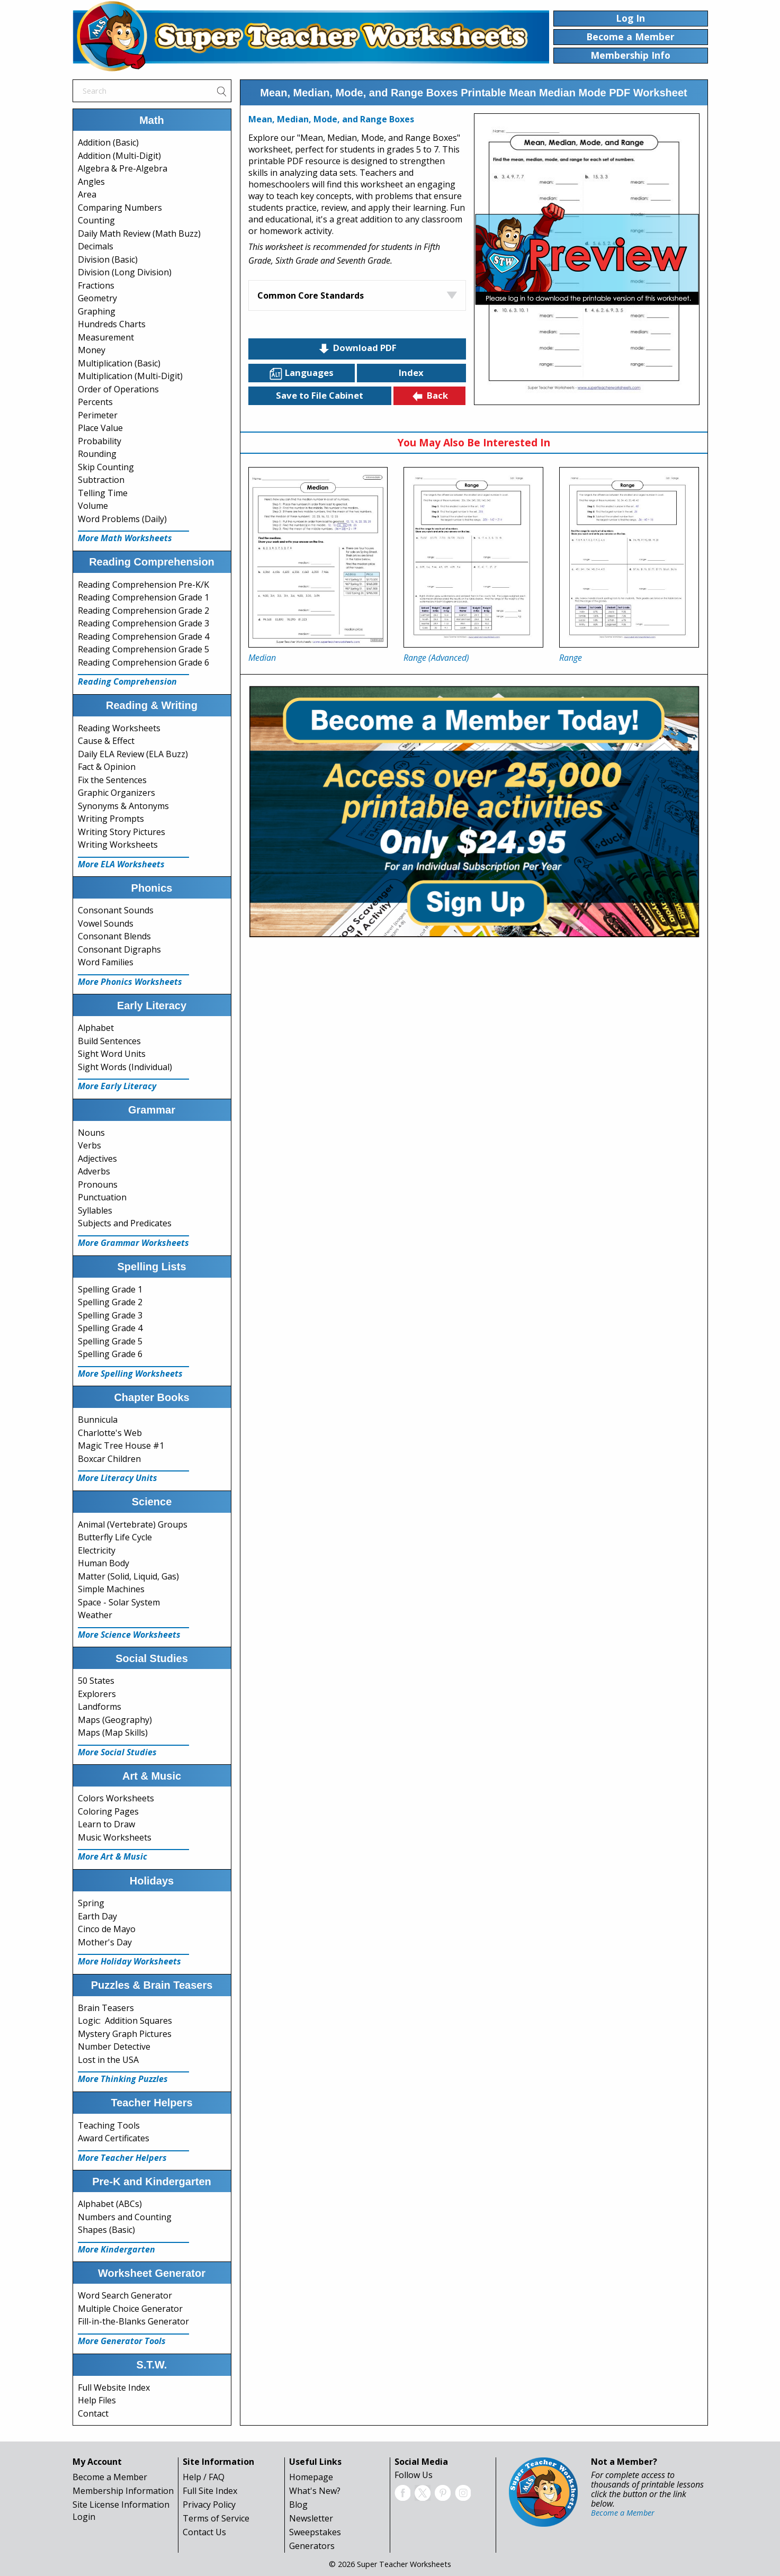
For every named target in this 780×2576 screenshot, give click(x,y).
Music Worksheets (114, 1837)
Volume (93, 505)
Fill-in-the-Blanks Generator (133, 2321)
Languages (301, 373)
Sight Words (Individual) (125, 1067)
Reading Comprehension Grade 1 (143, 597)
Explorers (97, 1694)
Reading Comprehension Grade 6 (143, 662)
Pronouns (98, 1184)
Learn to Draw (106, 1824)
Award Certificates (113, 2138)
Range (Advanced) (436, 657)
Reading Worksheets (119, 728)
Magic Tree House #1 (121, 1445)
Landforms (99, 1706)
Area (87, 194)
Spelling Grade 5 (110, 1341)
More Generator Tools (122, 2341)
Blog (298, 2504)
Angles (91, 181)
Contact (93, 2413)
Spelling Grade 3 (110, 1315)
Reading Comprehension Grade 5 (143, 649)
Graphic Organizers (116, 792)
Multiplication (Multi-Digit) (130, 376)
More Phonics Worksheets (130, 982)
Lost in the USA (108, 2060)
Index (411, 372)
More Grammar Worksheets (133, 1243)
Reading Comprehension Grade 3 (143, 623)
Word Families (105, 962)
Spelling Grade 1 (110, 1289)
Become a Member (110, 2477)
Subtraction (101, 480)
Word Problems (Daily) (122, 519)
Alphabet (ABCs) (110, 2204)
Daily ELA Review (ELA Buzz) (133, 754)
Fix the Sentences (112, 780)
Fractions (96, 285)
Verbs (89, 1145)
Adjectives (97, 1158)
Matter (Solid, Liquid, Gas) (128, 1576)
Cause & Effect (106, 741)
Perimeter (98, 415)
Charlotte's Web (110, 1433)
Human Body (103, 1563)
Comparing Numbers (120, 207)
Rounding (97, 454)
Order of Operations (118, 389)
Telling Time (103, 493)
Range (570, 657)
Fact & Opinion (107, 767)
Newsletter (311, 2518)
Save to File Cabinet (319, 395)
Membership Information (123, 2491)
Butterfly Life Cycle (115, 1537)
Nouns (91, 1132)
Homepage (311, 2477)
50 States (96, 1680)
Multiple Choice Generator (130, 2308)
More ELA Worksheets (121, 864)
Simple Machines (111, 1589)
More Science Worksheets (129, 1634)
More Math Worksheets (125, 538)
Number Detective (114, 2046)
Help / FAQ (204, 2477)
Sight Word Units (112, 1054)
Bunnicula (98, 1419)
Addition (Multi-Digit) (119, 155)
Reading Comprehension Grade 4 (143, 636)
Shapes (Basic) (106, 2230)
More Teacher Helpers (122, 2158)
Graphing (96, 311)
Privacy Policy (209, 2504)
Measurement (106, 337)
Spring (91, 1903)
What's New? (314, 2491)
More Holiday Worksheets (129, 1961)
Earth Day (97, 1916)
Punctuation (102, 1197)
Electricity (96, 1550)
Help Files (97, 2400)
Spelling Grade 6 (110, 1354)
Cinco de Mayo (107, 1929)
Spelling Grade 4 (110, 1328)
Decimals (95, 246)
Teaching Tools (109, 2125)
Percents (95, 402)
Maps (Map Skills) (113, 1732)
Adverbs (94, 1171)
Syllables (95, 1210)
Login (84, 2517)
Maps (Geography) (115, 1720)
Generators (312, 2546)
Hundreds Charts (112, 324)
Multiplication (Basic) (119, 363)
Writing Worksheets (118, 844)
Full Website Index (114, 2387)
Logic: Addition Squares (125, 2020)
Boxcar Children (109, 1459)
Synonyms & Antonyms (123, 806)
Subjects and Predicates (125, 1223)
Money (91, 350)
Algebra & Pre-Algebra (122, 168)
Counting (96, 220)
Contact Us (204, 2532)
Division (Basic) (108, 259)
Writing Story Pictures (121, 832)
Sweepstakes (315, 2532)
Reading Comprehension (127, 681)
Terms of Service (216, 2518)
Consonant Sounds (116, 910)
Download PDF (357, 348)
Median (262, 657)
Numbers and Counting (125, 2217)
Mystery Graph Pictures (125, 2034)
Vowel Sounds (105, 923)
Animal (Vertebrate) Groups (132, 1524)
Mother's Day (105, 1942)
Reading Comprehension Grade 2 (143, 610)
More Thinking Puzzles (123, 2079)
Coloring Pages (108, 1811)
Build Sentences (109, 1041)
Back (429, 396)
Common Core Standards (310, 295)
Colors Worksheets (116, 1798)
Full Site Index (210, 2491)
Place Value (100, 428)
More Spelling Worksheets (130, 1373)
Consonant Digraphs (119, 949)
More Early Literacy (117, 1086)
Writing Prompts (111, 818)
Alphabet (96, 1028)
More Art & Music (112, 1856)
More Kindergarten (116, 2249)
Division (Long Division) (125, 272)
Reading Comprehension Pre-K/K (143, 584)
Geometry (97, 298)
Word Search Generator (125, 2295)
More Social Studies (117, 1752)
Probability (99, 441)
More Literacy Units (117, 1478)
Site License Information (121, 2504)
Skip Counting (106, 467)
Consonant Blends (114, 936)
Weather (95, 1615)
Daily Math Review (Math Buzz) (139, 233)
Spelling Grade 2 (110, 1302)
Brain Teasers (106, 2008)
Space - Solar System (119, 1602)
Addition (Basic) (108, 142)
